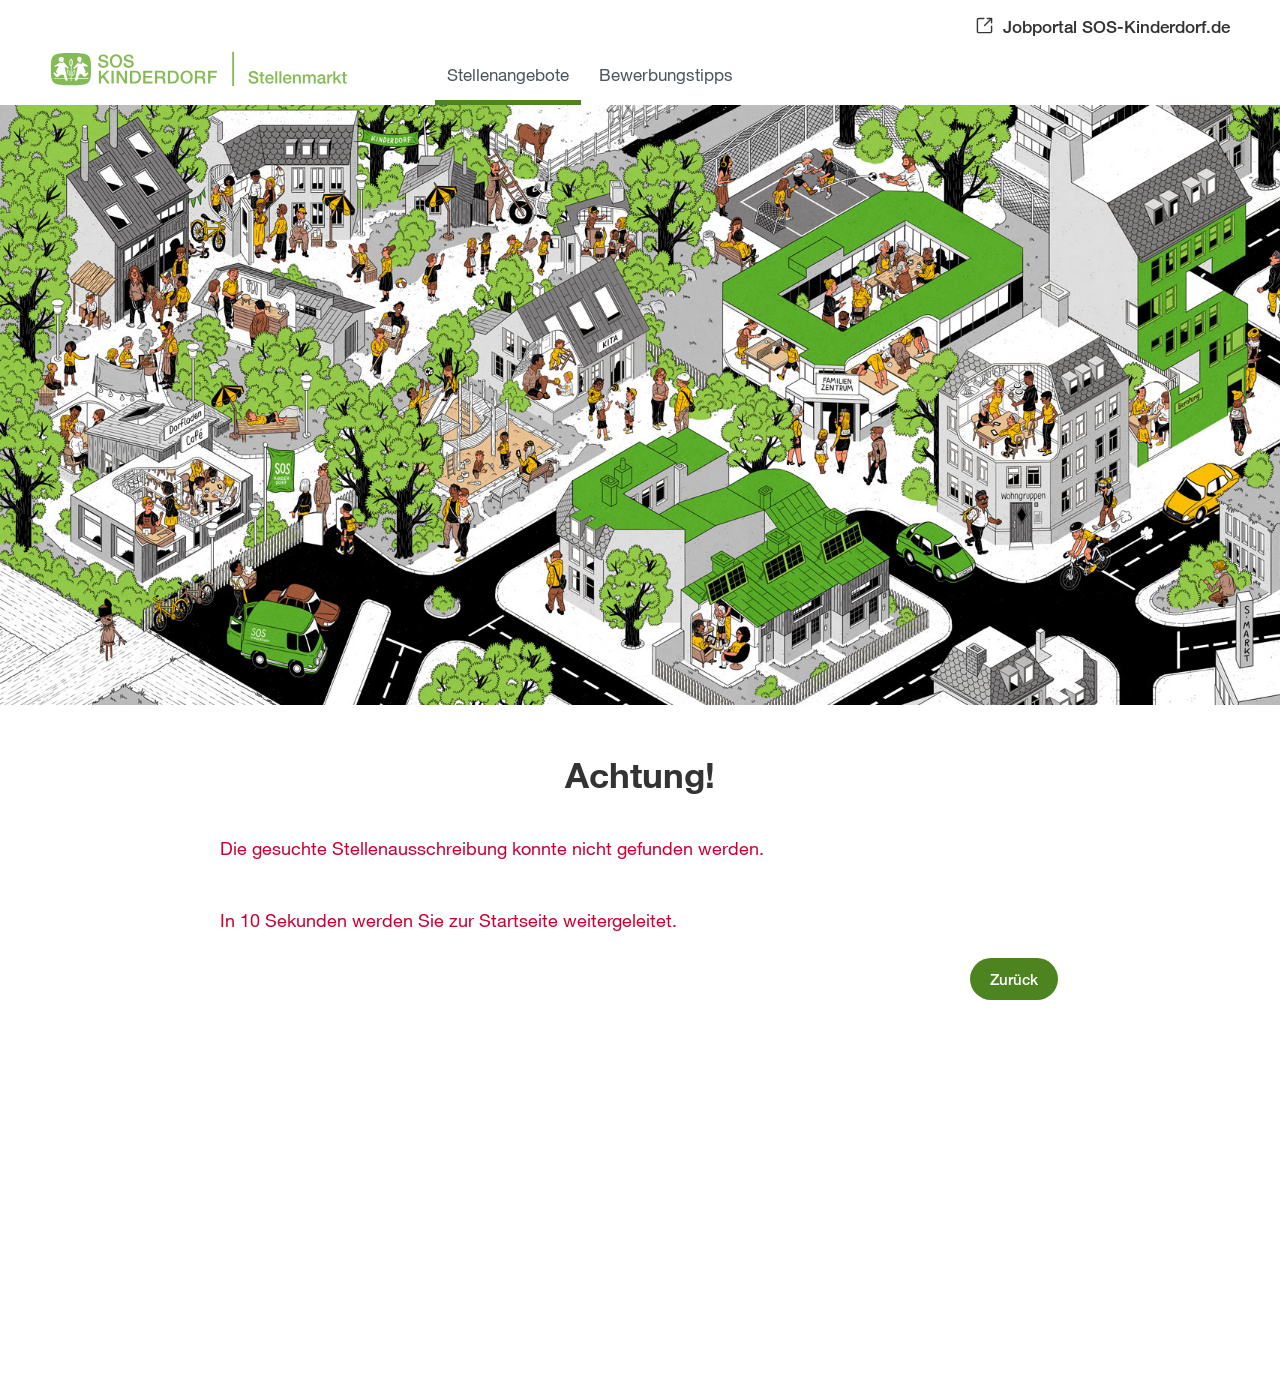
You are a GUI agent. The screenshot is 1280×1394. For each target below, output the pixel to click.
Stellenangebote (508, 74)
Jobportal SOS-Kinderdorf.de (1116, 26)
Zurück (1014, 979)
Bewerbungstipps (666, 74)
